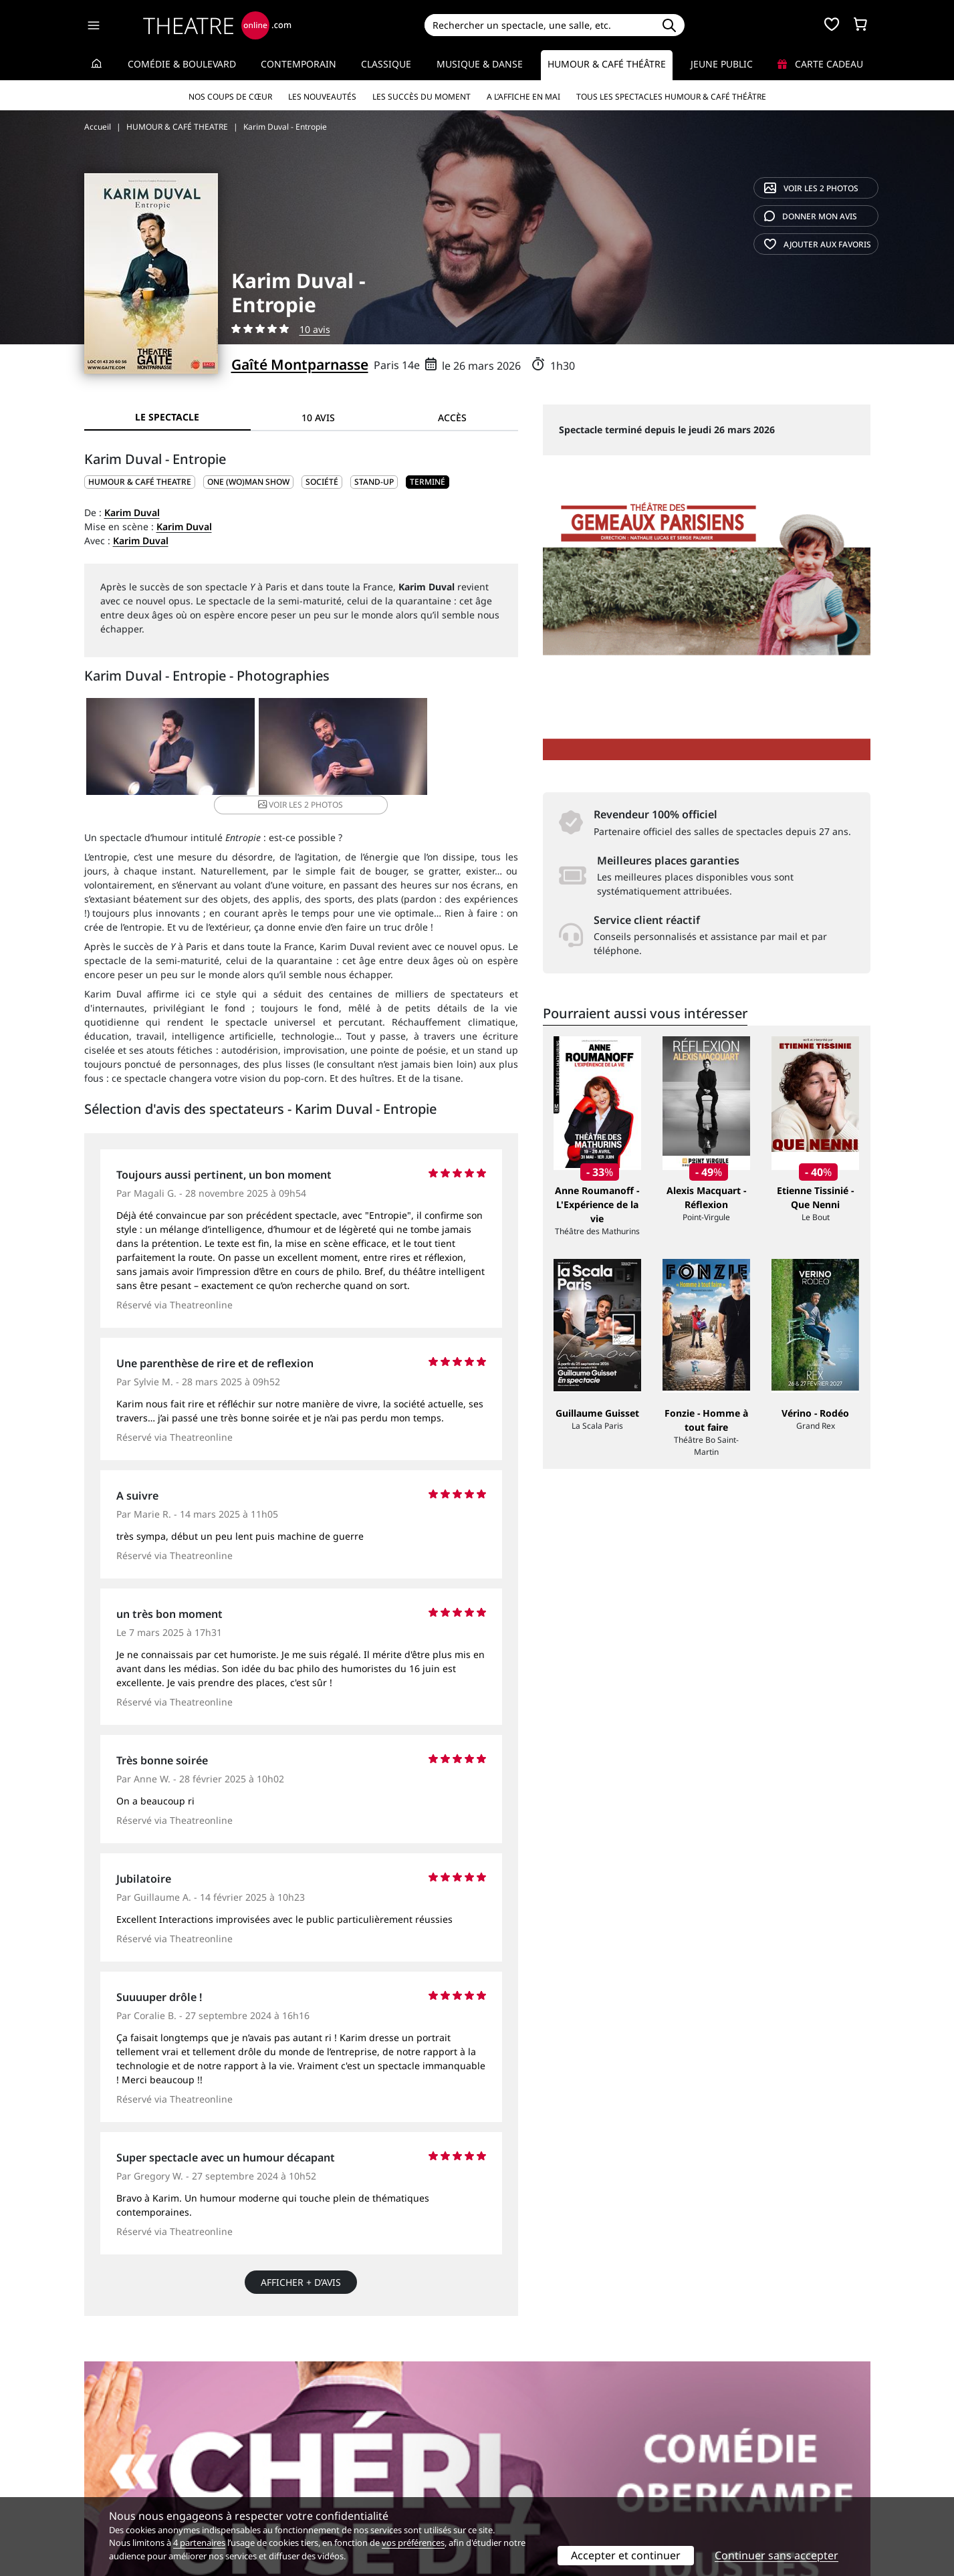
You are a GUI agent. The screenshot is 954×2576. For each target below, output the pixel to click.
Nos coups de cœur (230, 96)
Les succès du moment (421, 96)
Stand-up (374, 481)
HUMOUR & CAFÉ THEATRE (139, 481)
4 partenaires (199, 2543)
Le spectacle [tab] (167, 417)
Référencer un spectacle (539, 2450)
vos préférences (413, 2543)
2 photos (811, 188)
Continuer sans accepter (776, 2555)
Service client (314, 2450)
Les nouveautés (322, 96)
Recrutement (113, 2464)
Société (322, 481)
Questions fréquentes (333, 2464)
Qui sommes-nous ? (128, 2450)
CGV (294, 2478)
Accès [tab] (452, 417)
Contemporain (298, 63)
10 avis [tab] (318, 417)
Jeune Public (722, 63)
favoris (817, 244)
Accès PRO (508, 2478)
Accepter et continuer (626, 2555)
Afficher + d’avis (301, 2266)
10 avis (315, 329)
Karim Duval (132, 512)
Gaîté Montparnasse (299, 364)
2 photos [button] (444, 747)
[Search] (539, 25)
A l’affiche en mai (523, 96)
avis (810, 216)
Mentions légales (122, 2478)
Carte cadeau (820, 63)
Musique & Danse (480, 63)
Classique (386, 63)
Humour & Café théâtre (607, 63)
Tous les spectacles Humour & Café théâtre (671, 96)
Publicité (504, 2464)
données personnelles (366, 2478)
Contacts (103, 2492)
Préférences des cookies (338, 2492)
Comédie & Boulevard (182, 63)
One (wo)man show (248, 481)
